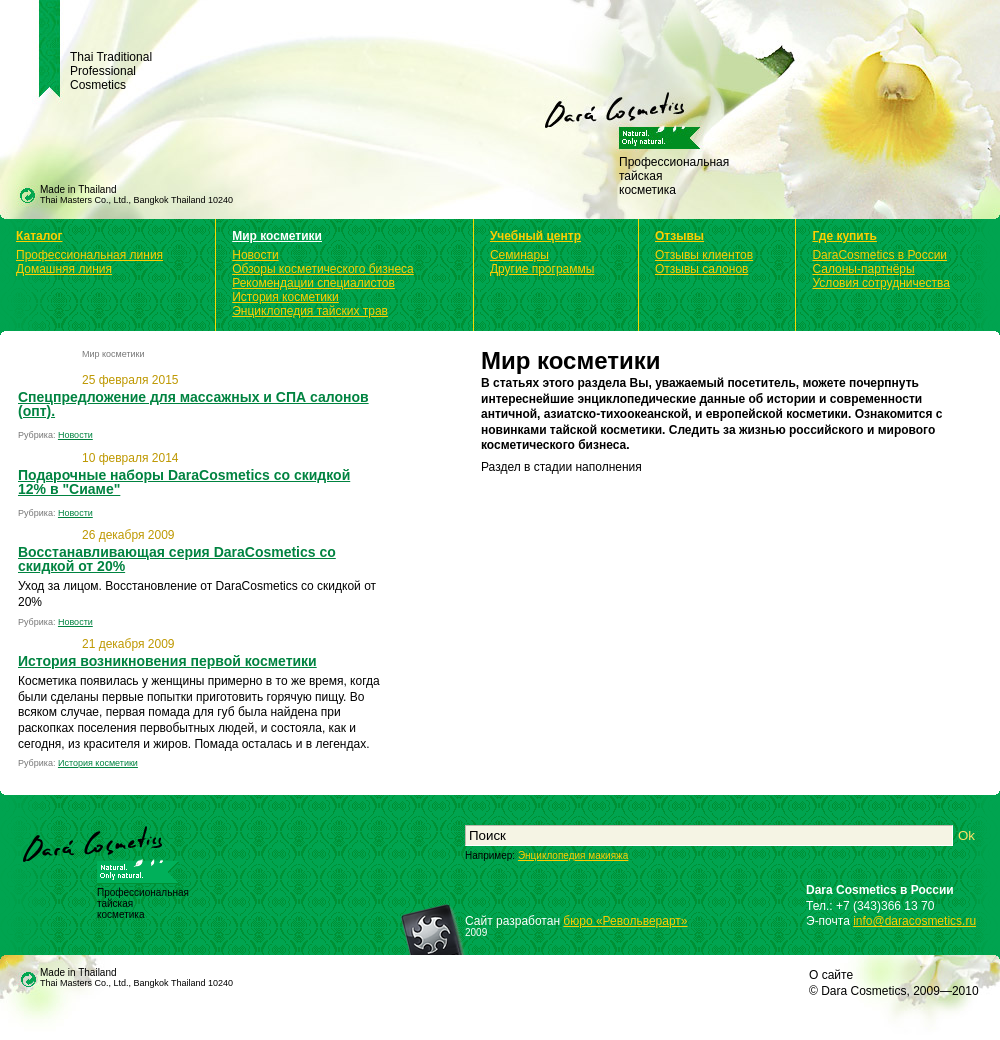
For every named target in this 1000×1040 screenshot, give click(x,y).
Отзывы (679, 236)
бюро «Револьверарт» (625, 921)
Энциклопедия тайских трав (310, 311)
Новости (255, 255)
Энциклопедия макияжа (573, 855)
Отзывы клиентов (704, 255)
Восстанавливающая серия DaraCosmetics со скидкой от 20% (177, 559)
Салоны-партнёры (863, 269)
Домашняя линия (64, 269)
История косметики (285, 297)
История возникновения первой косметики (167, 661)
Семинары (519, 255)
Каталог (39, 236)
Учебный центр (535, 236)
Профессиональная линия (89, 255)
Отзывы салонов (701, 269)
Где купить (844, 236)
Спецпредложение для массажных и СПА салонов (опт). (193, 404)
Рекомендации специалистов (313, 283)
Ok (966, 835)
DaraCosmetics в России (879, 255)
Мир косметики (277, 236)
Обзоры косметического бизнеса (323, 269)
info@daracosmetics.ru (914, 921)
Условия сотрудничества (880, 283)
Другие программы (542, 269)
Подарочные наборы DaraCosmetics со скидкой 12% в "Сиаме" (184, 482)
